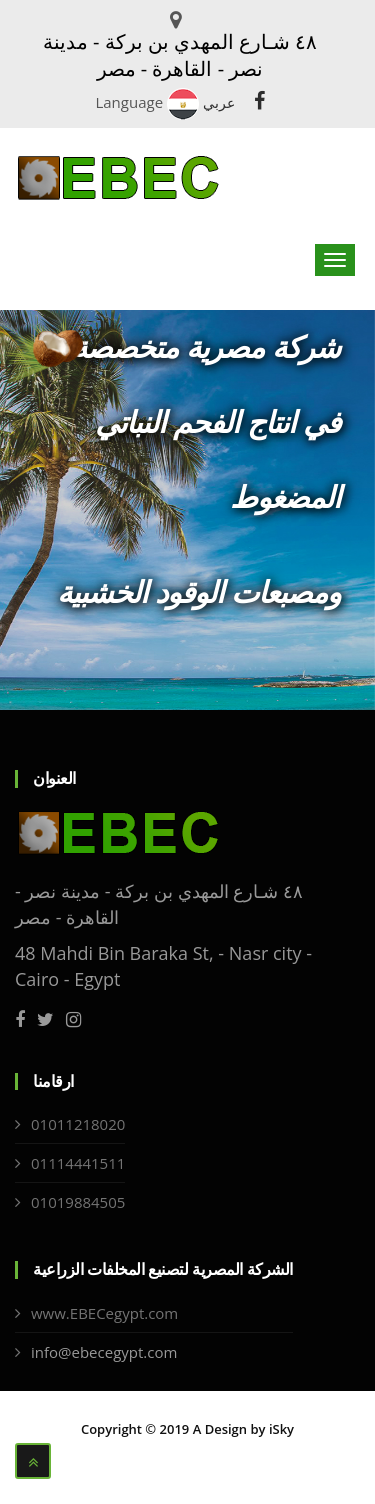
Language (129, 102)
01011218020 (78, 1124)
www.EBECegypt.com (104, 1313)
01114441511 (78, 1163)
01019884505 (78, 1202)
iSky (281, 1429)
